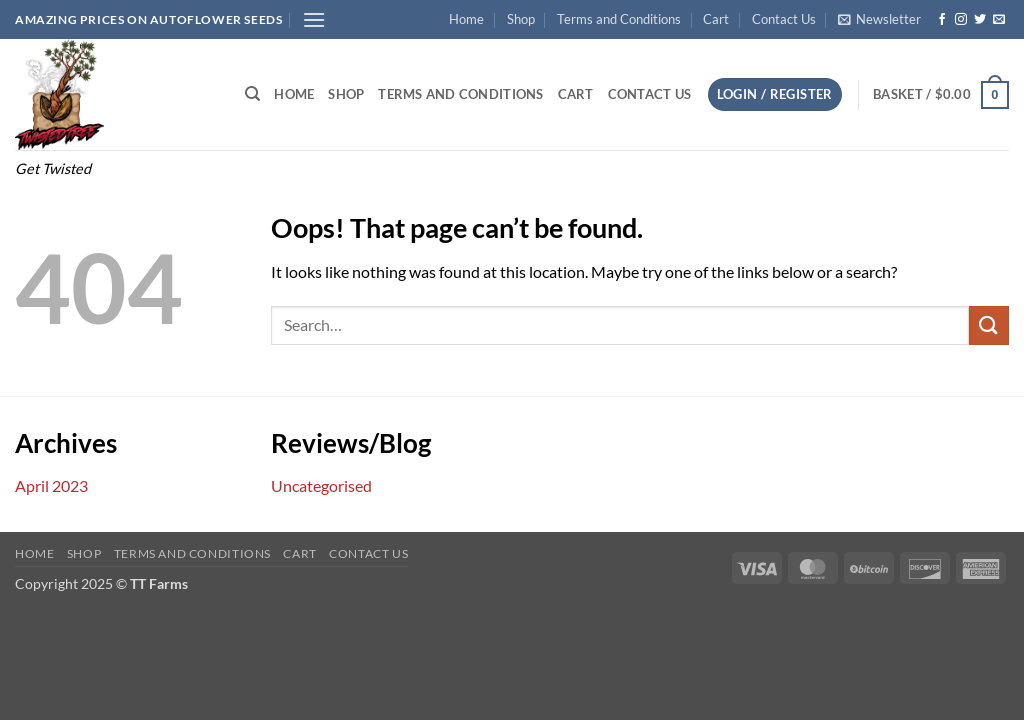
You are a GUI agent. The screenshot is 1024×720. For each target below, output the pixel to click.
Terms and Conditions (619, 19)
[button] (314, 19)
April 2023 (51, 485)
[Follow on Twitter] (980, 20)
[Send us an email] (999, 20)
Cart (716, 19)
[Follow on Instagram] (961, 20)
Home (466, 19)
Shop (521, 19)
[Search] (252, 94)
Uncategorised (321, 485)
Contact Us (784, 19)
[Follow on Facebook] (942, 20)
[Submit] (989, 325)
